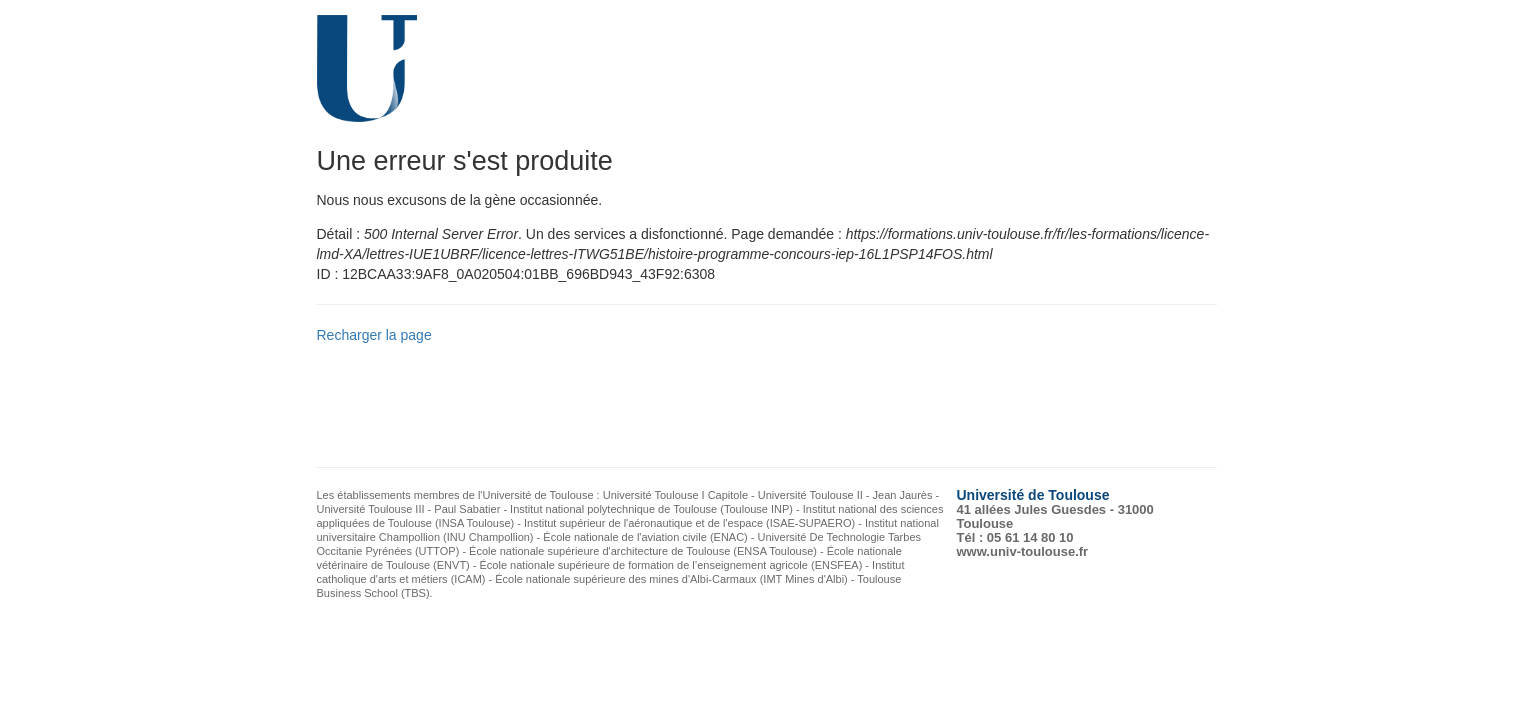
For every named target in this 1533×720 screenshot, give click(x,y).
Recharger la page (374, 335)
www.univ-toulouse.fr (1023, 551)
